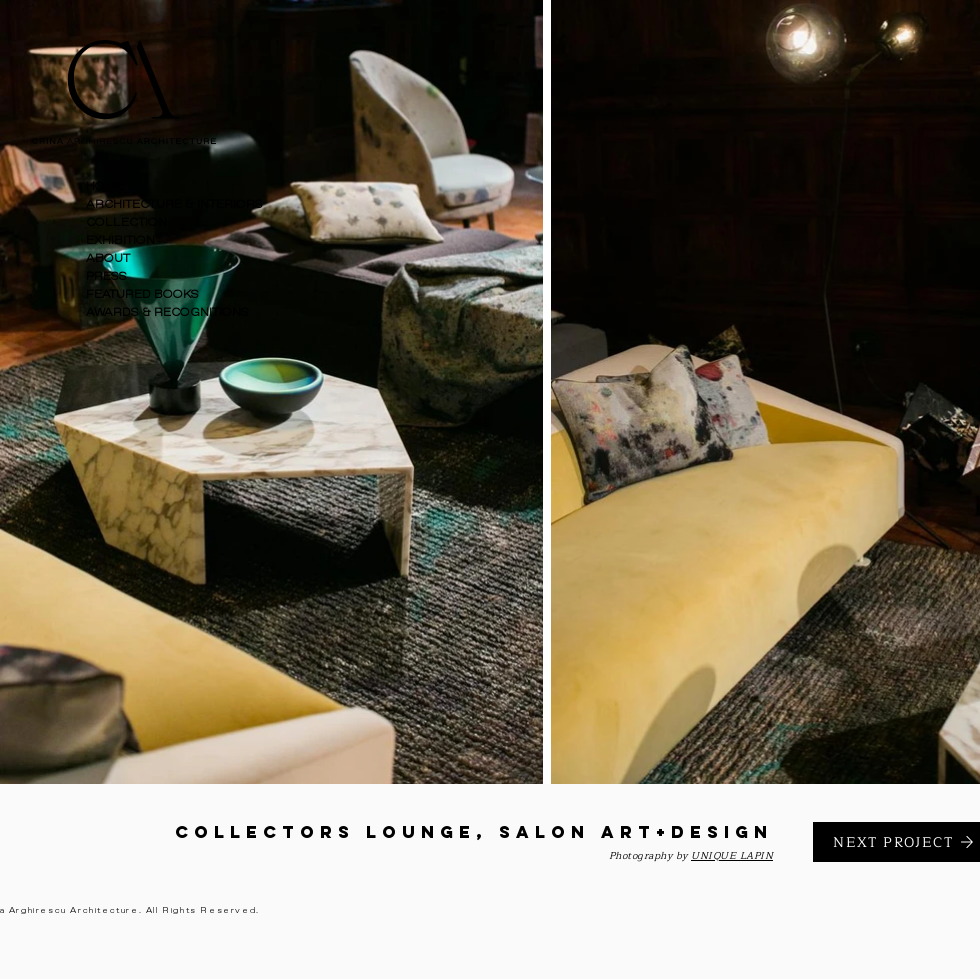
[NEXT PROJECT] (896, 842)
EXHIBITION (120, 240)
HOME (105, 186)
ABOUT (108, 258)
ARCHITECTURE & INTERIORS (174, 204)
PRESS (106, 276)
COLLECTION (126, 222)
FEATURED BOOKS (142, 294)
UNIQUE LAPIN (732, 855)
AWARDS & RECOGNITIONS (167, 312)
